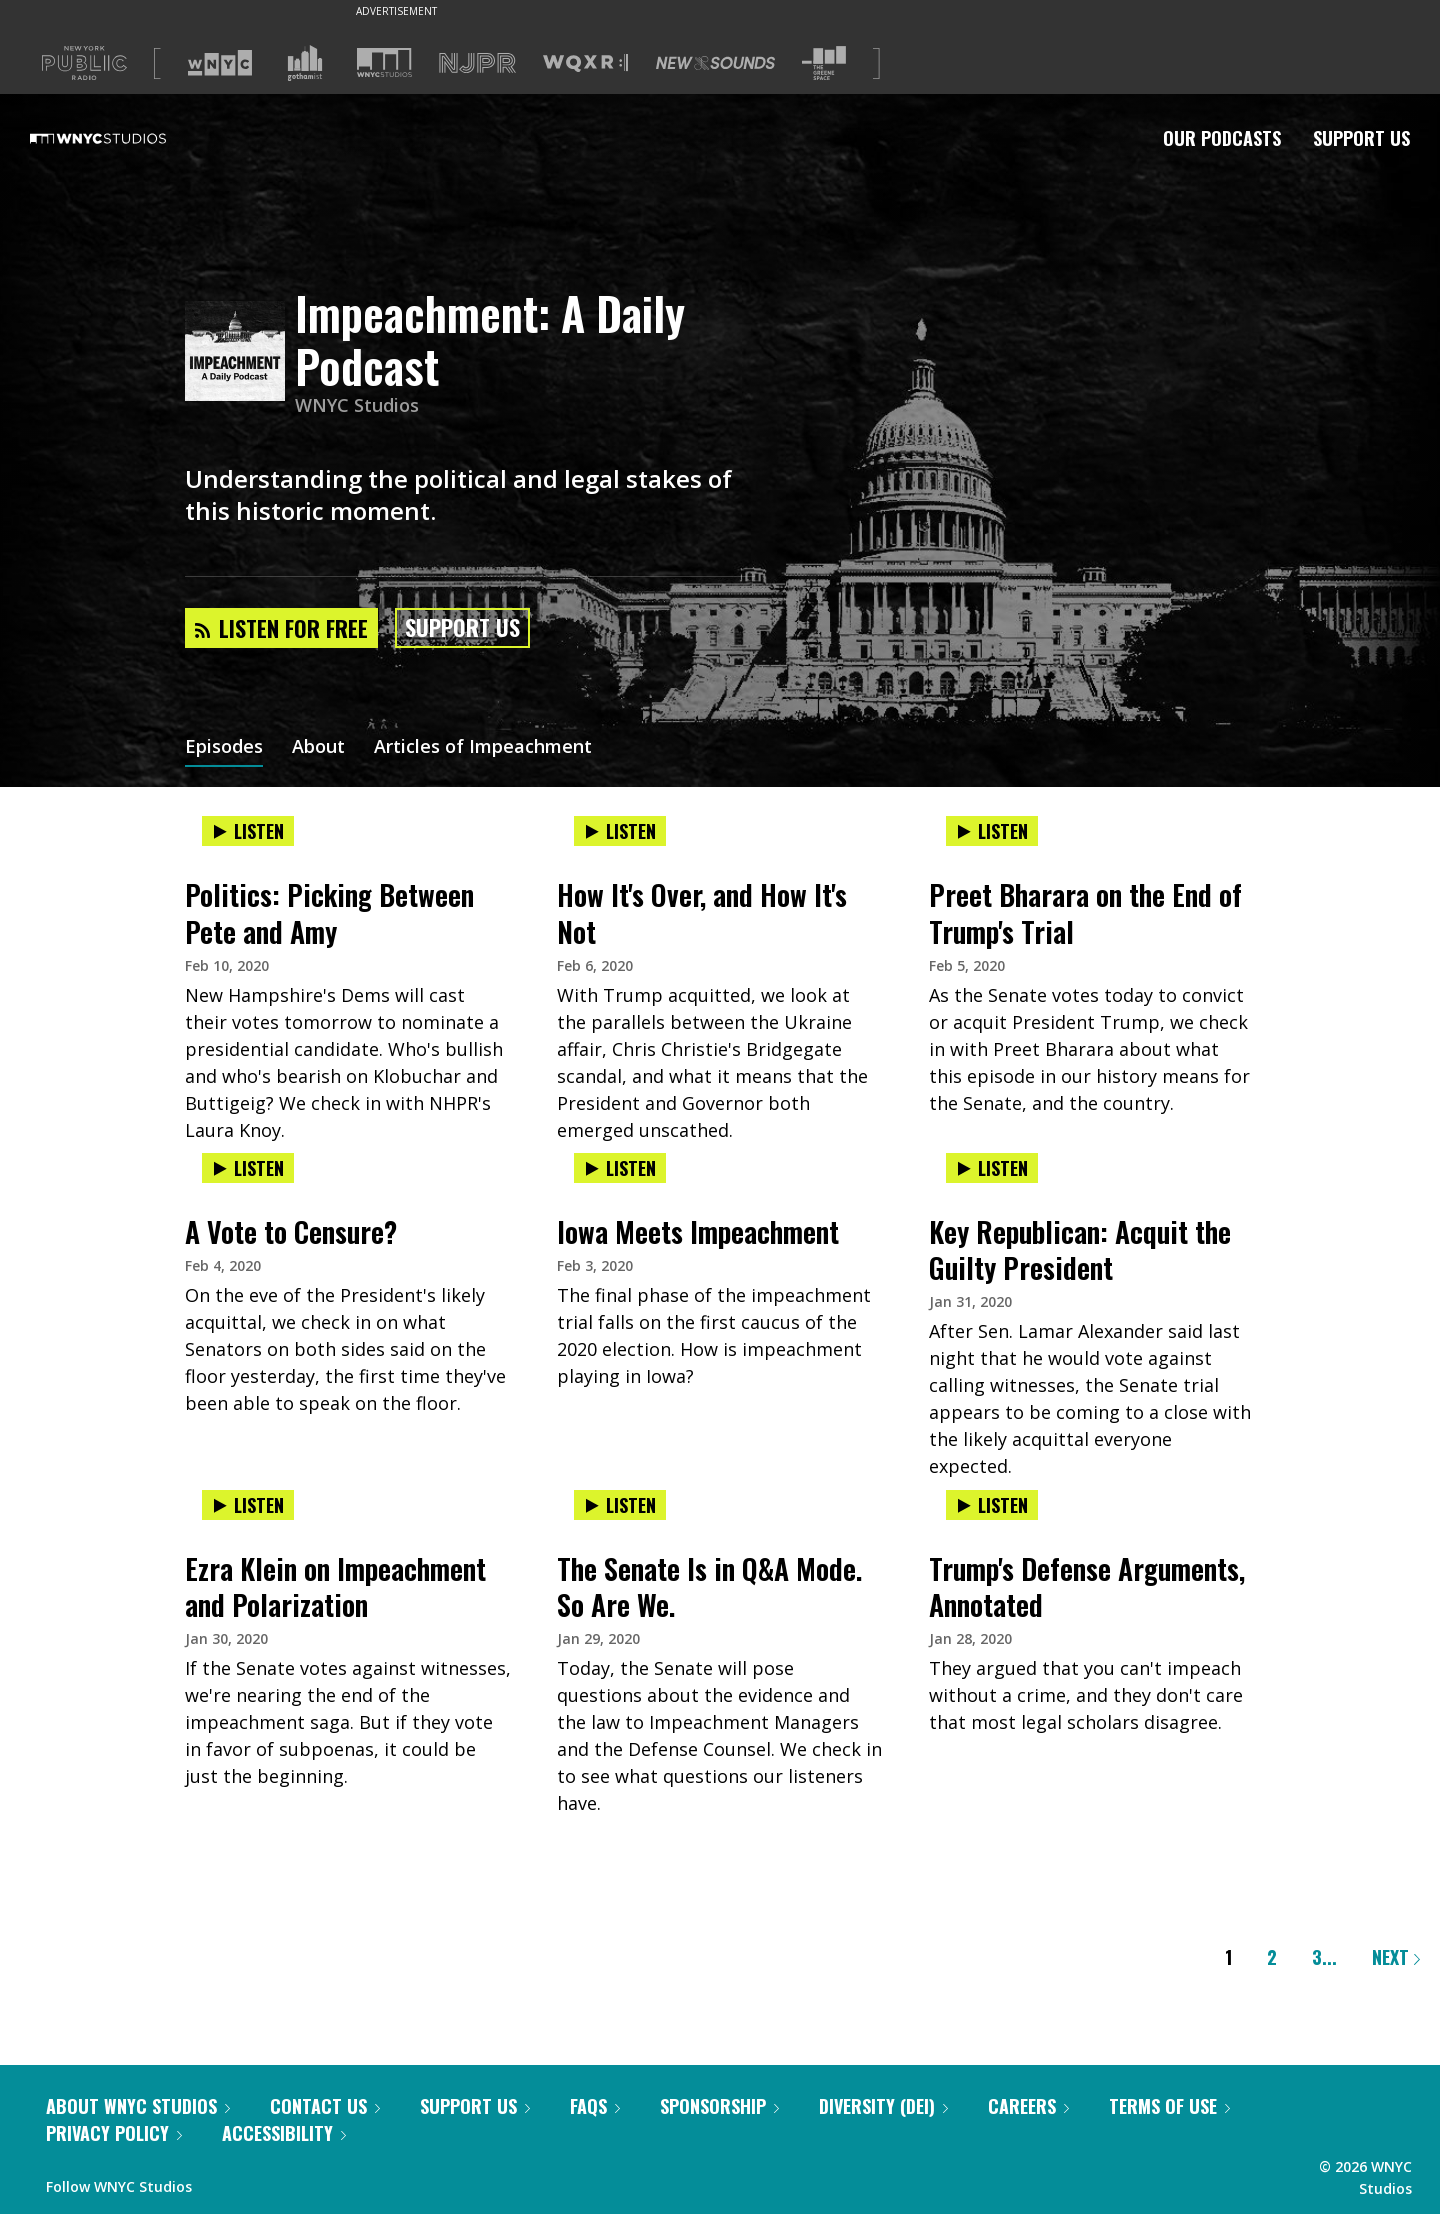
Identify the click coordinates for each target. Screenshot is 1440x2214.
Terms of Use (1169, 2106)
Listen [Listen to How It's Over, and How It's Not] (620, 831)
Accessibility (284, 2133)
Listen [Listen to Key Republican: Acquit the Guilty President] (992, 1168)
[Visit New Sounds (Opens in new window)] (715, 63)
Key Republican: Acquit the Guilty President (1080, 1249)
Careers (1028, 2106)
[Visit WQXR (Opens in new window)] (585, 63)
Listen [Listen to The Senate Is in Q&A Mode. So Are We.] (620, 1505)
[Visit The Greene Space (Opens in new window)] (824, 63)
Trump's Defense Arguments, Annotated (1087, 1586)
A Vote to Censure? (291, 1231)
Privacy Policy (114, 2133)
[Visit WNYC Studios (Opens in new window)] (384, 62)
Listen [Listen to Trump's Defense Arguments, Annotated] (992, 1505)
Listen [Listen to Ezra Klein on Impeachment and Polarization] (248, 1505)
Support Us (1361, 138)
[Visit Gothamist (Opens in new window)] (305, 63)
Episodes (224, 748)
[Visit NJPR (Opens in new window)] (477, 63)
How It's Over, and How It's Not (702, 912)
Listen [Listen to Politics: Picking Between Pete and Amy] (248, 831)
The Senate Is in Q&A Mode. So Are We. (709, 1586)
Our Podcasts (1222, 138)
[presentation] (348, 851)
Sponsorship (719, 2106)
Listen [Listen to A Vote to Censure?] (248, 1168)
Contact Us (325, 2106)
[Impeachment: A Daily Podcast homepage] (240, 352)
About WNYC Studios (138, 2106)
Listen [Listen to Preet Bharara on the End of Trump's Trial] (992, 831)
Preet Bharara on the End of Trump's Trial (1085, 912)
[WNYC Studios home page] (123, 138)
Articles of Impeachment (483, 748)
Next (1396, 1957)
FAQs (595, 2106)
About (318, 748)
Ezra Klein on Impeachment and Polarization (335, 1586)
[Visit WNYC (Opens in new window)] (220, 63)
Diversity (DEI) (883, 2106)
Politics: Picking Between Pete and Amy (329, 912)
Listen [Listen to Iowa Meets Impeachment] (620, 1168)
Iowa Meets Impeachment (698, 1231)
